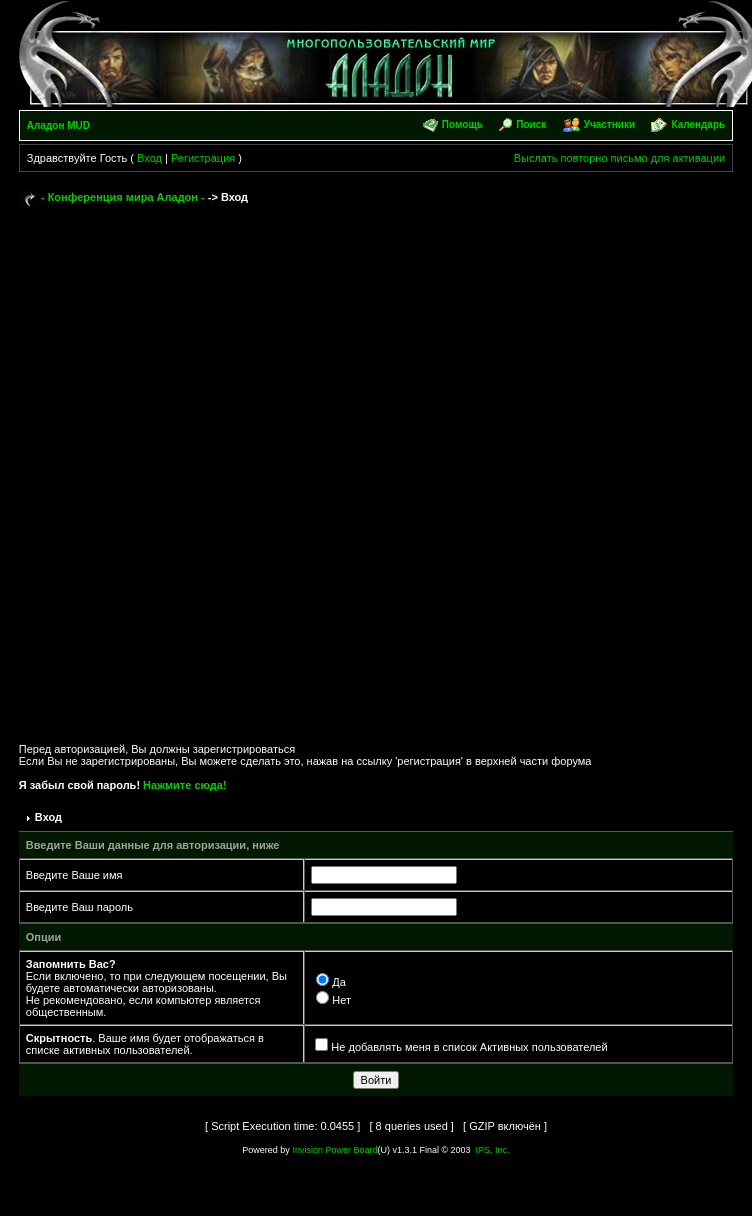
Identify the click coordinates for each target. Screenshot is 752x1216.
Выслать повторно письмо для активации (620, 158)
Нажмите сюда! (184, 785)
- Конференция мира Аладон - (123, 197)
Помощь (462, 124)
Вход (149, 158)
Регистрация (203, 158)
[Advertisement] (250, 465)
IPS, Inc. (493, 1150)
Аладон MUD (58, 125)
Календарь (698, 124)
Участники (609, 124)
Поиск (531, 124)
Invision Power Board (334, 1150)
